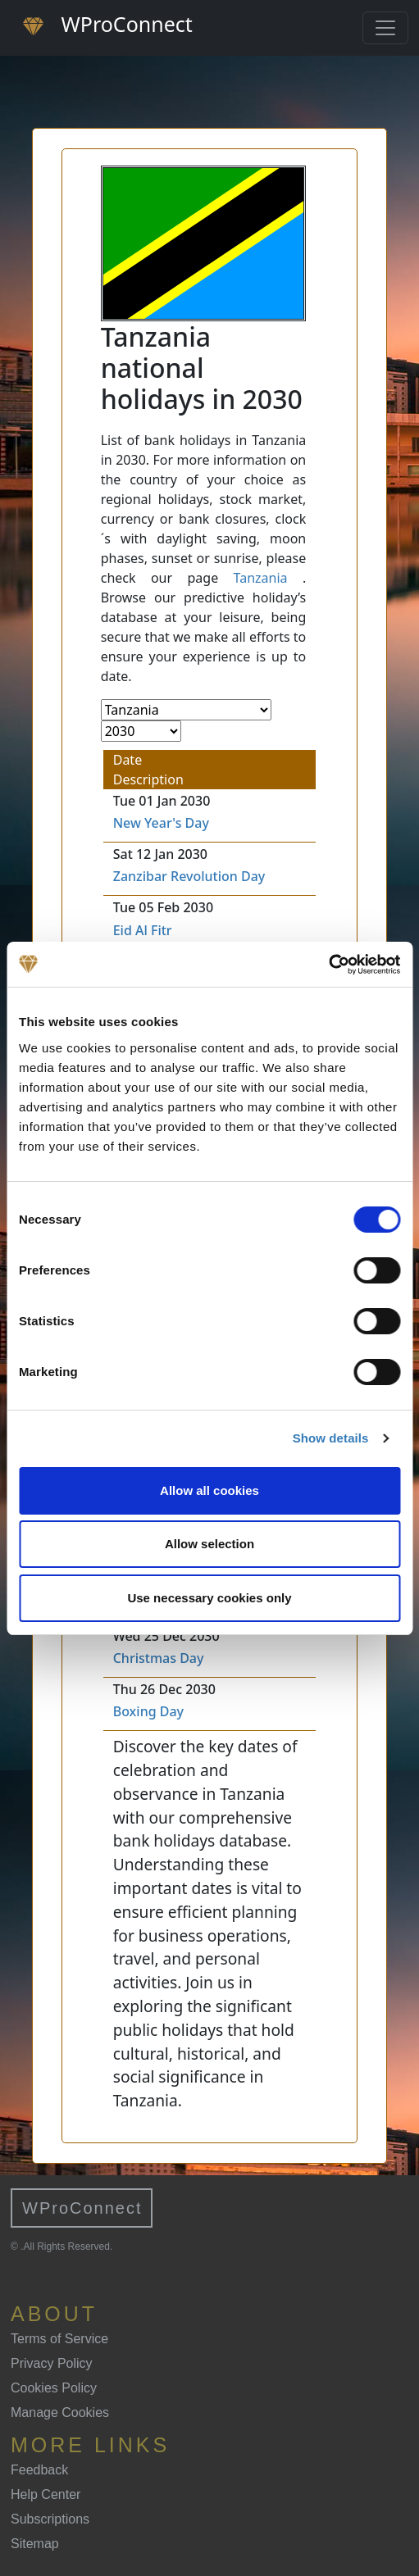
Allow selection (209, 1544)
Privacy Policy (52, 2363)
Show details (331, 1438)
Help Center (45, 2494)
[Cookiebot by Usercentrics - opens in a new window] (328, 964)
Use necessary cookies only (209, 1598)
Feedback (39, 2470)
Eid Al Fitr (142, 930)
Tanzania (261, 578)
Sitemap (35, 2544)
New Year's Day (161, 823)
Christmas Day (158, 1658)
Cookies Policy (54, 2388)
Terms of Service (59, 2339)
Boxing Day (148, 1711)
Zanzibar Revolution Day (189, 876)
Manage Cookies (60, 2412)
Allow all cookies (209, 1490)
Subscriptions (50, 2519)
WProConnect (82, 2208)
